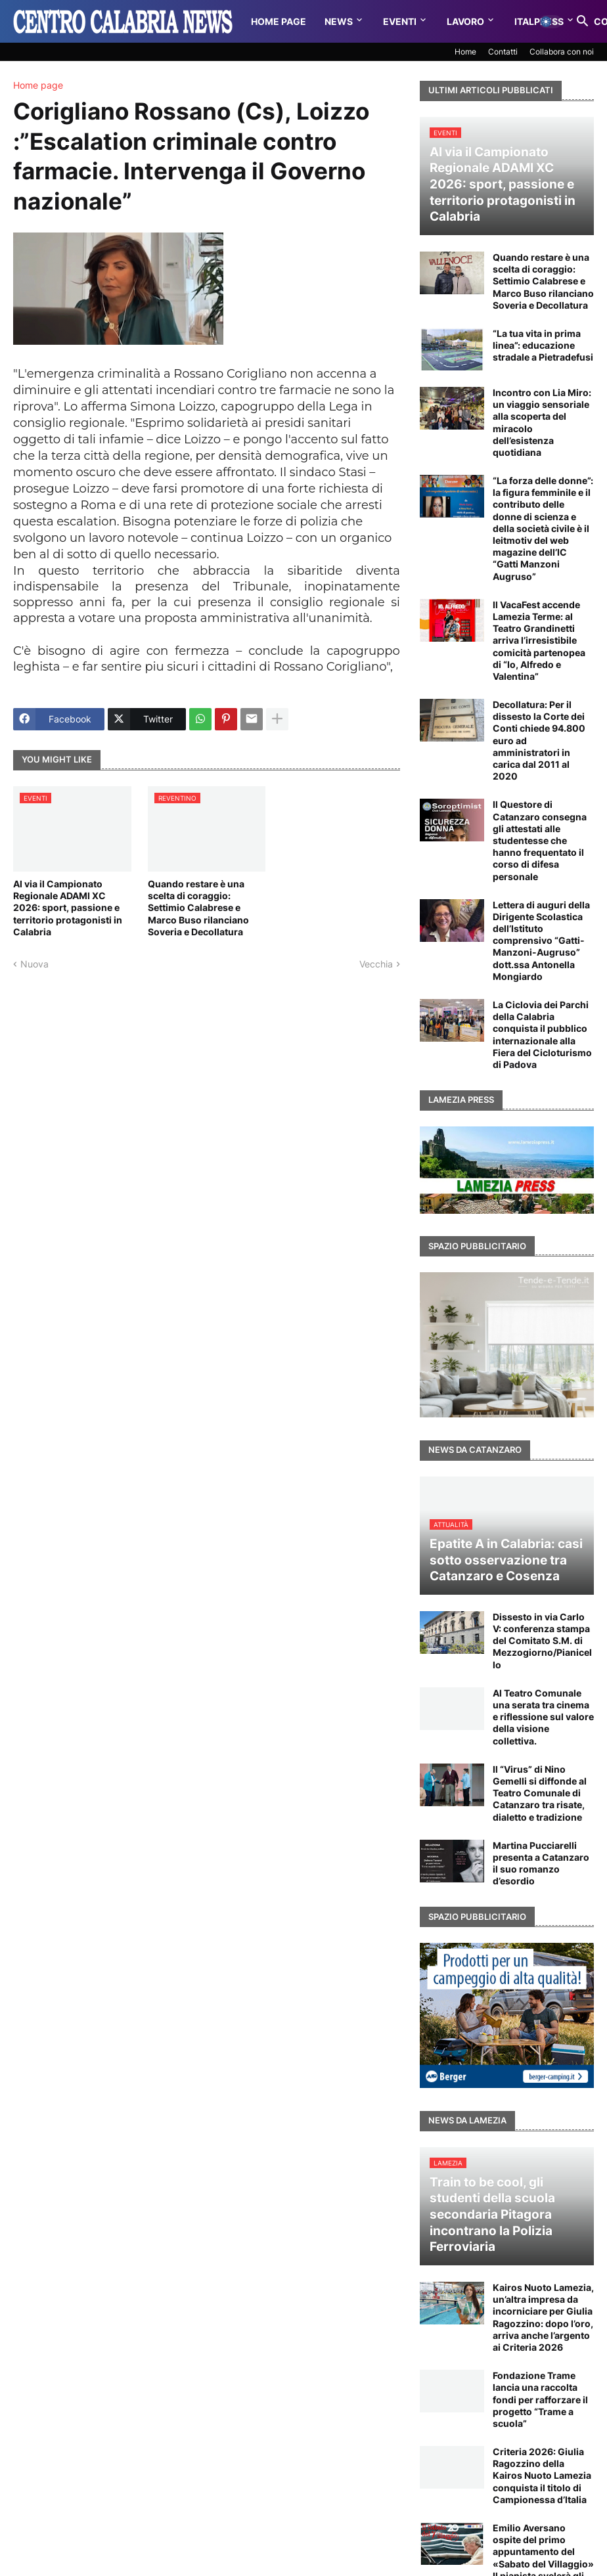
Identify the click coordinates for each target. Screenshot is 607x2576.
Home (465, 51)
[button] (550, 21)
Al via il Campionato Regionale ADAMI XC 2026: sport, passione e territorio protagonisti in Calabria (67, 907)
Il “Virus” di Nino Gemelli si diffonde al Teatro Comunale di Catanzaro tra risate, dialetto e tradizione (540, 1793)
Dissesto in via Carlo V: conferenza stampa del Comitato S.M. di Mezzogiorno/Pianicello (542, 1640)
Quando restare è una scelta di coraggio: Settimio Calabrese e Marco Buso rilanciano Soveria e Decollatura (198, 907)
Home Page (278, 21)
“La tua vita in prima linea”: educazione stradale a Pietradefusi (543, 345)
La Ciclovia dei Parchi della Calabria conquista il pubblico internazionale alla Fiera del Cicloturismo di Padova (542, 1034)
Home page (38, 85)
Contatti (503, 51)
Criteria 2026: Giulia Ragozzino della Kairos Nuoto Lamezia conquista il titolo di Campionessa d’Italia (542, 2475)
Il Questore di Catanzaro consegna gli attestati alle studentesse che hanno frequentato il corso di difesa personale (540, 840)
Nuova (34, 963)
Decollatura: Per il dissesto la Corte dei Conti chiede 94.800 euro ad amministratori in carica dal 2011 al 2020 (539, 740)
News (339, 21)
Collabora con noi (561, 51)
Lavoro (465, 21)
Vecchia (376, 963)
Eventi (399, 21)
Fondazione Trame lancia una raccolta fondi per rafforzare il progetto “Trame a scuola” (540, 2399)
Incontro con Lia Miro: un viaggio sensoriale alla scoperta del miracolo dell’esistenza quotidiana (542, 422)
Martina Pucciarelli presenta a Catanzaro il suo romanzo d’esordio (541, 1863)
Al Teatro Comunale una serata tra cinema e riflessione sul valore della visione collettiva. (543, 1716)
